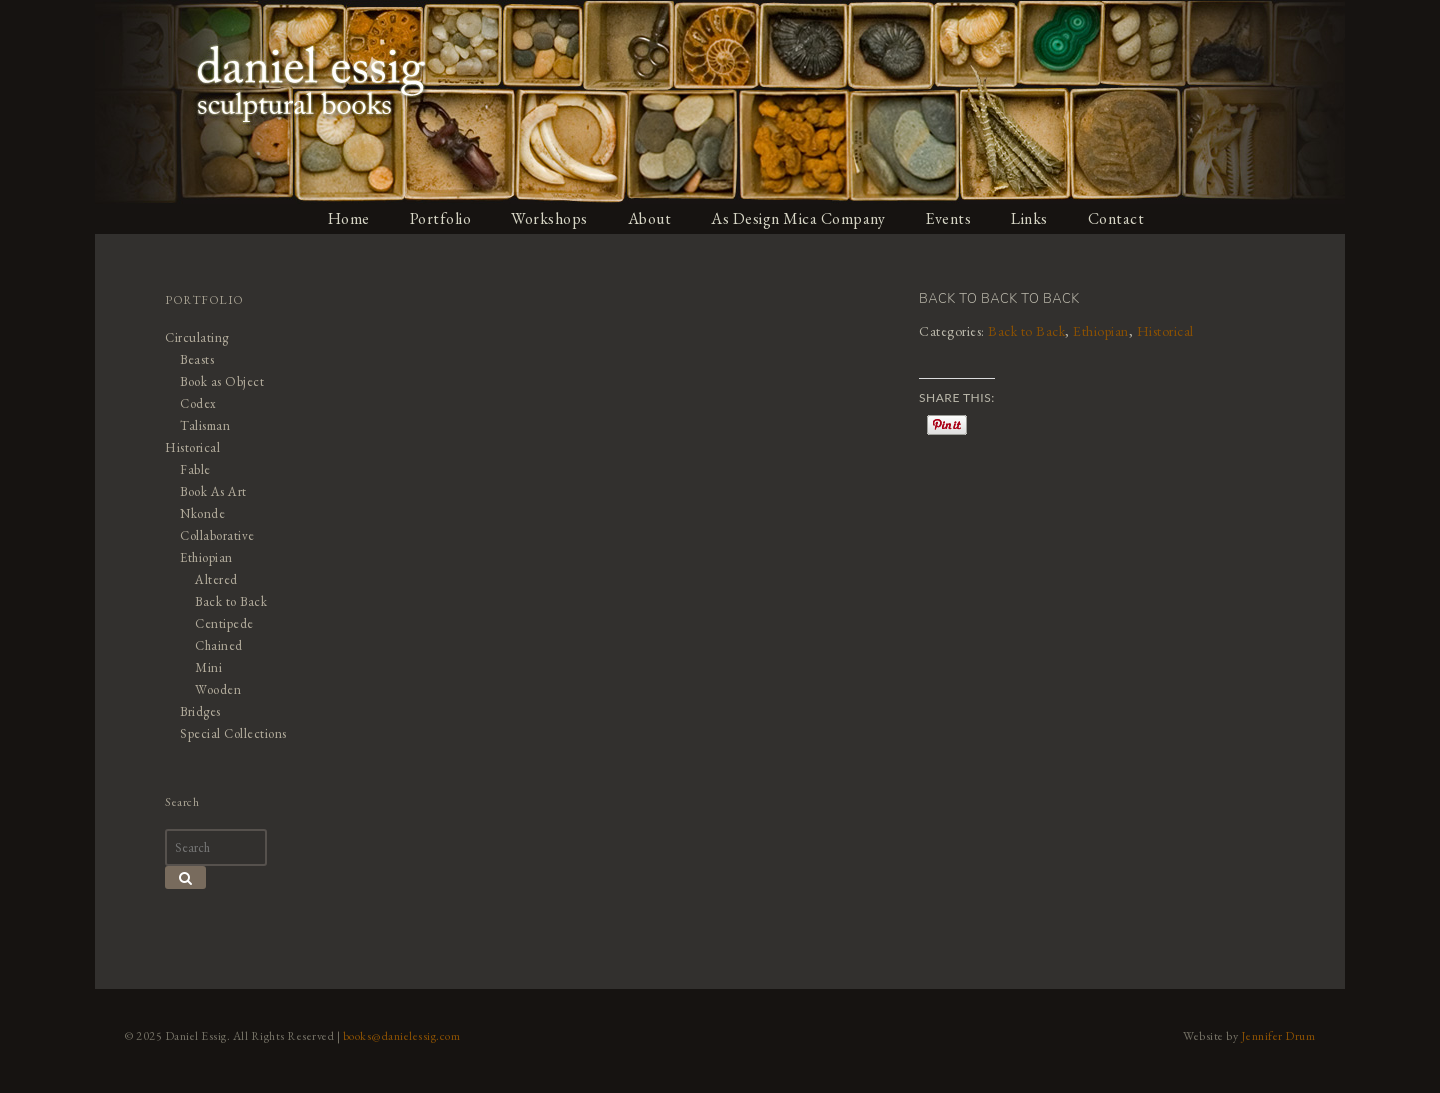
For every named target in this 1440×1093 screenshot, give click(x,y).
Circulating (197, 337)
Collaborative (217, 535)
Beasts (197, 359)
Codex (198, 403)
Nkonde (202, 513)
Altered (216, 579)
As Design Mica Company (798, 218)
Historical (1165, 331)
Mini (208, 667)
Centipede (224, 623)
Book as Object (222, 381)
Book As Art (213, 491)
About (650, 218)
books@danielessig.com (402, 1036)
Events (948, 218)
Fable (195, 469)
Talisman (205, 425)
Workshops (549, 218)
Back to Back (1026, 331)
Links (1029, 218)
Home (349, 218)
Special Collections (233, 733)
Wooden (218, 689)
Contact (1116, 218)
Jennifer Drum (1278, 1036)
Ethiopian (1101, 331)
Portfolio (441, 218)
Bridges (200, 711)
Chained (219, 645)
